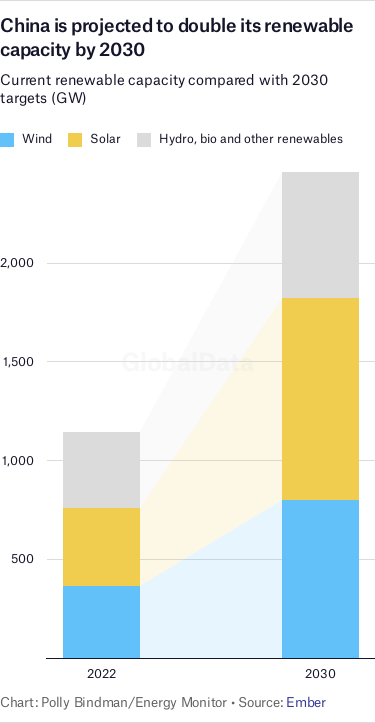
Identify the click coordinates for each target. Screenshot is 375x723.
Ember (306, 702)
